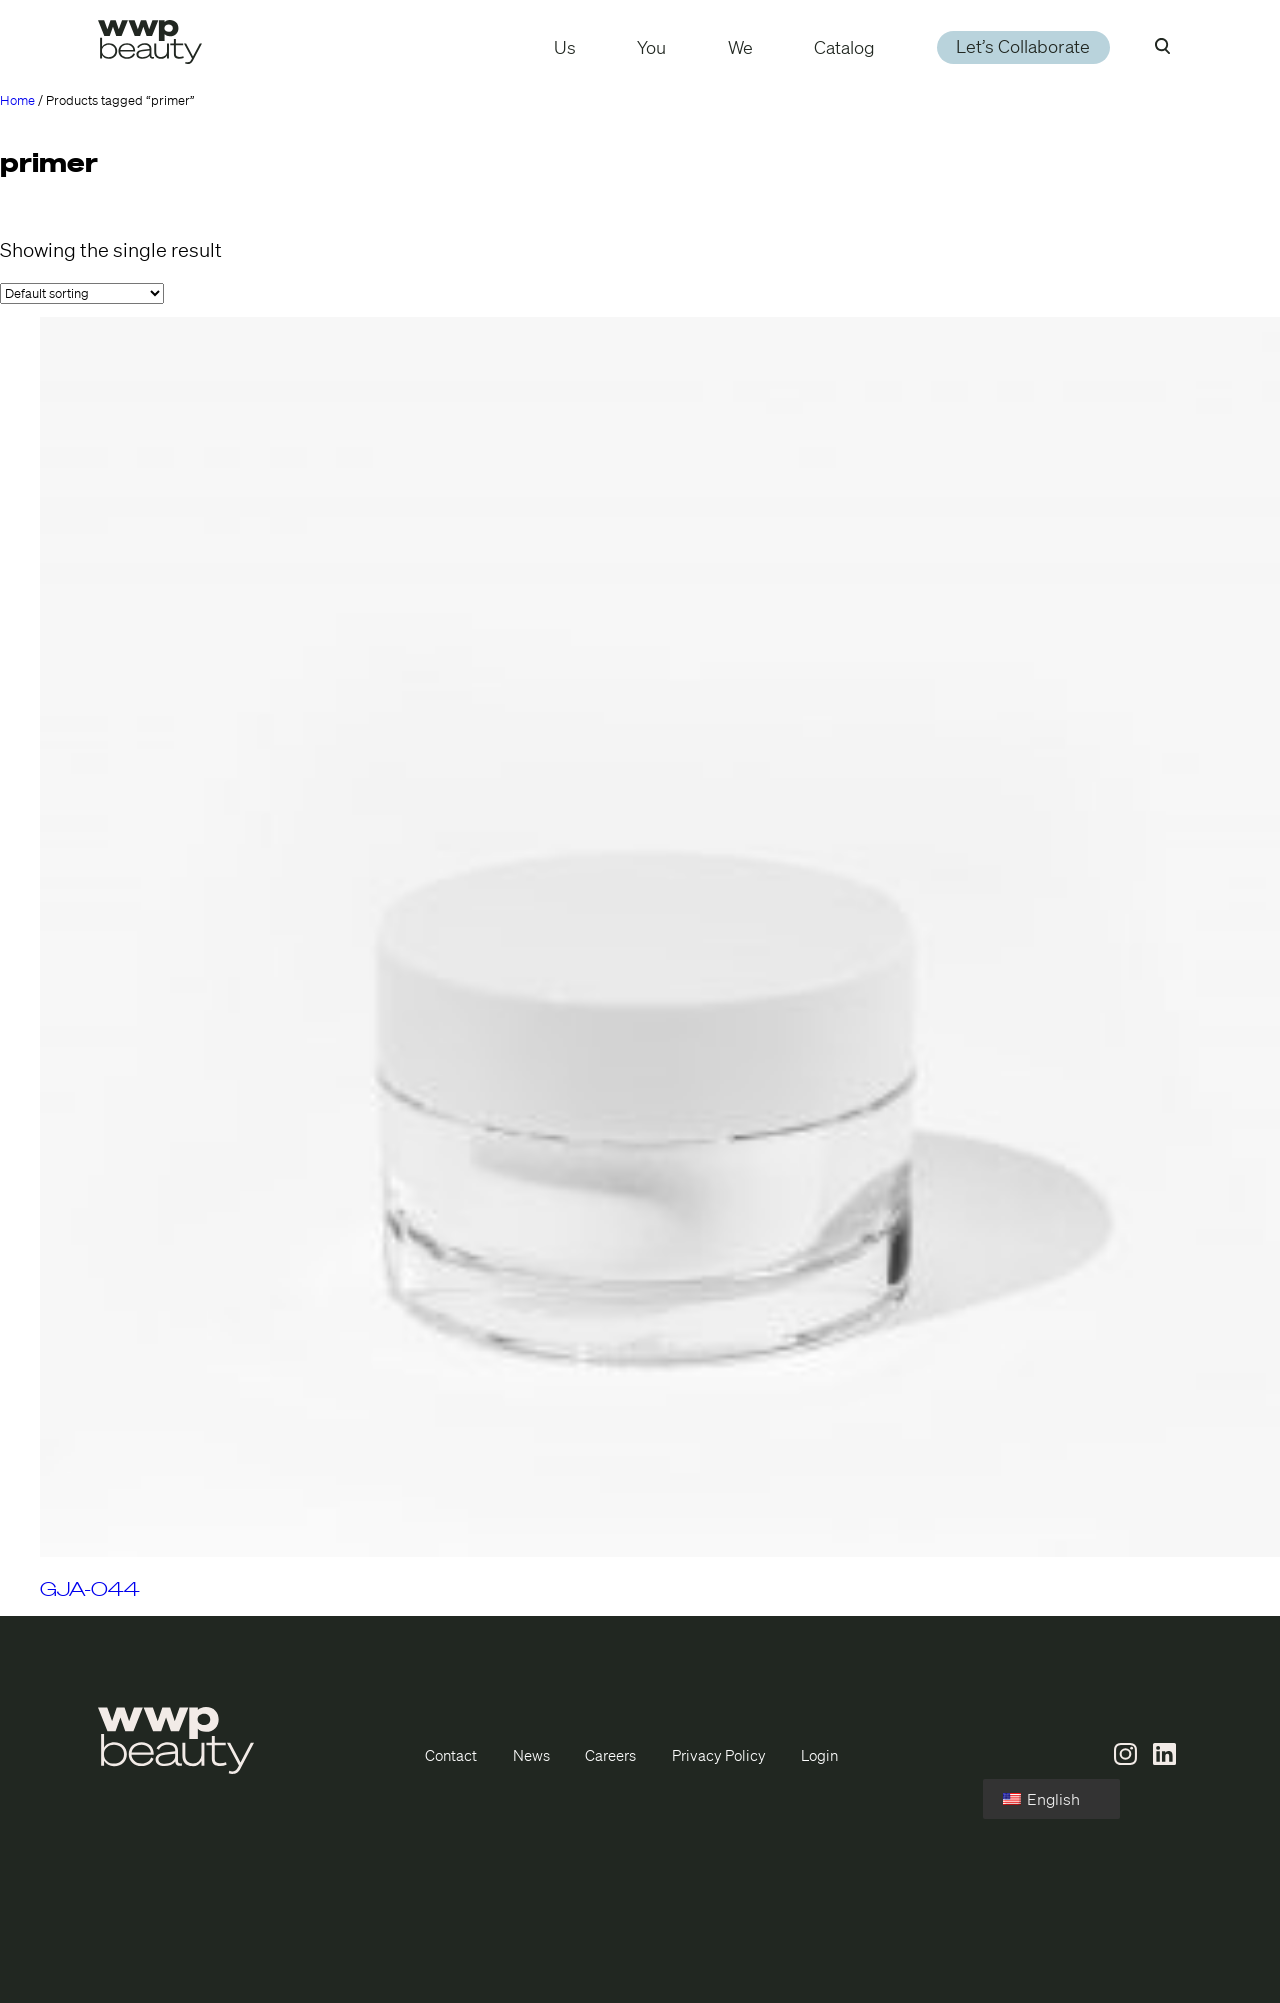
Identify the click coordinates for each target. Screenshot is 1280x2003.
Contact (451, 1756)
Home (17, 100)
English (1041, 1799)
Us (565, 47)
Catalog (844, 47)
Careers (610, 1756)
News (531, 1756)
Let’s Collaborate (1023, 47)
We (740, 47)
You (651, 47)
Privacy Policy (719, 1756)
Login (819, 1756)
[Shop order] (82, 293)
